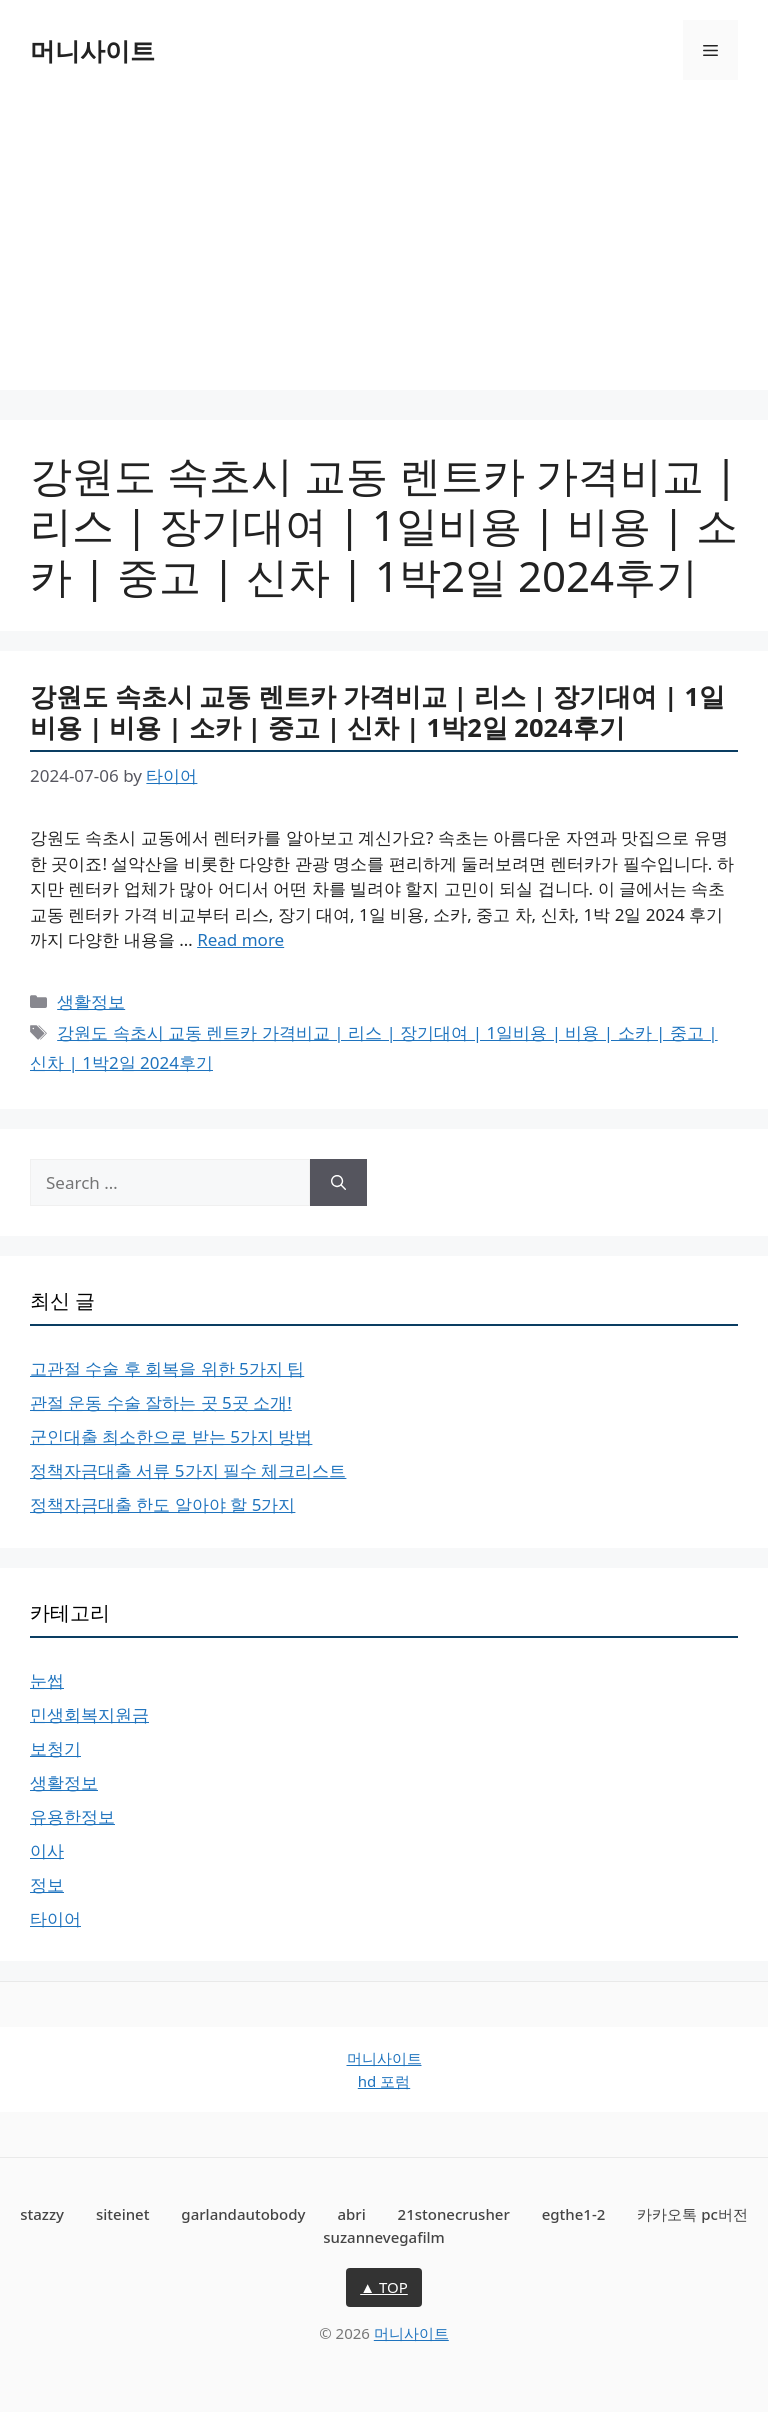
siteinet (123, 2214)
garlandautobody (243, 2214)
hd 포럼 (384, 2081)
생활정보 (91, 1001)
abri (351, 2214)
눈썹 (47, 1680)
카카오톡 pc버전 (692, 2214)
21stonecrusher (454, 2214)
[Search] (338, 1183)
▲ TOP (384, 2287)
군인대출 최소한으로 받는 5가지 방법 (171, 1436)
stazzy (42, 2214)
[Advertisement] (384, 250)
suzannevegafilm (384, 2237)
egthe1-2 (574, 2214)
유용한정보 (72, 1816)
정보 (47, 1884)
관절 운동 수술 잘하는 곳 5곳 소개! (161, 1402)
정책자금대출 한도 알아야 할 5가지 (162, 1504)
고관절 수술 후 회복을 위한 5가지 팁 (167, 1368)
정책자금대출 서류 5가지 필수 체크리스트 (188, 1470)
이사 (47, 1850)
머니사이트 (92, 50)
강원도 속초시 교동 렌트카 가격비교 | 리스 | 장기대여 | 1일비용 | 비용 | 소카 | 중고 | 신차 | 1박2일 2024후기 (377, 711)
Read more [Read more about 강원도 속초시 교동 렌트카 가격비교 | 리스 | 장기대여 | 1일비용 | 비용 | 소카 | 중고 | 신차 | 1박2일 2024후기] (240, 939)
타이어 (55, 1918)
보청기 (55, 1748)
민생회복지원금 (89, 1714)
